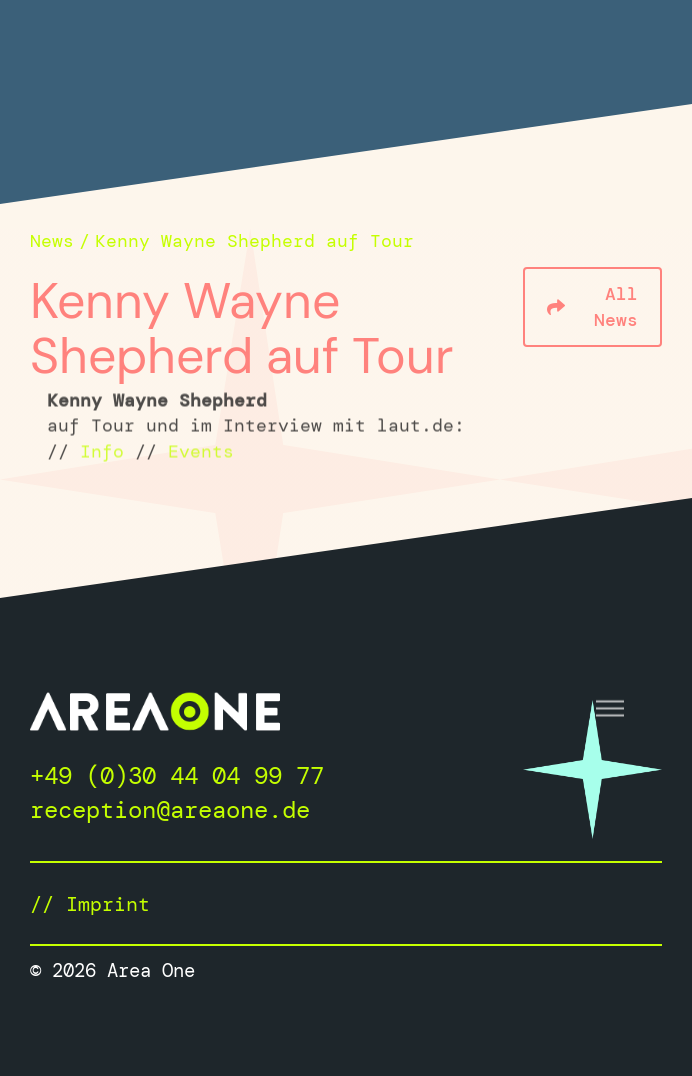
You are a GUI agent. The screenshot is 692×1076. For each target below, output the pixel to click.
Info (102, 453)
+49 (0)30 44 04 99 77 (177, 775)
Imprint (108, 904)
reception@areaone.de (170, 809)
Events (201, 453)
